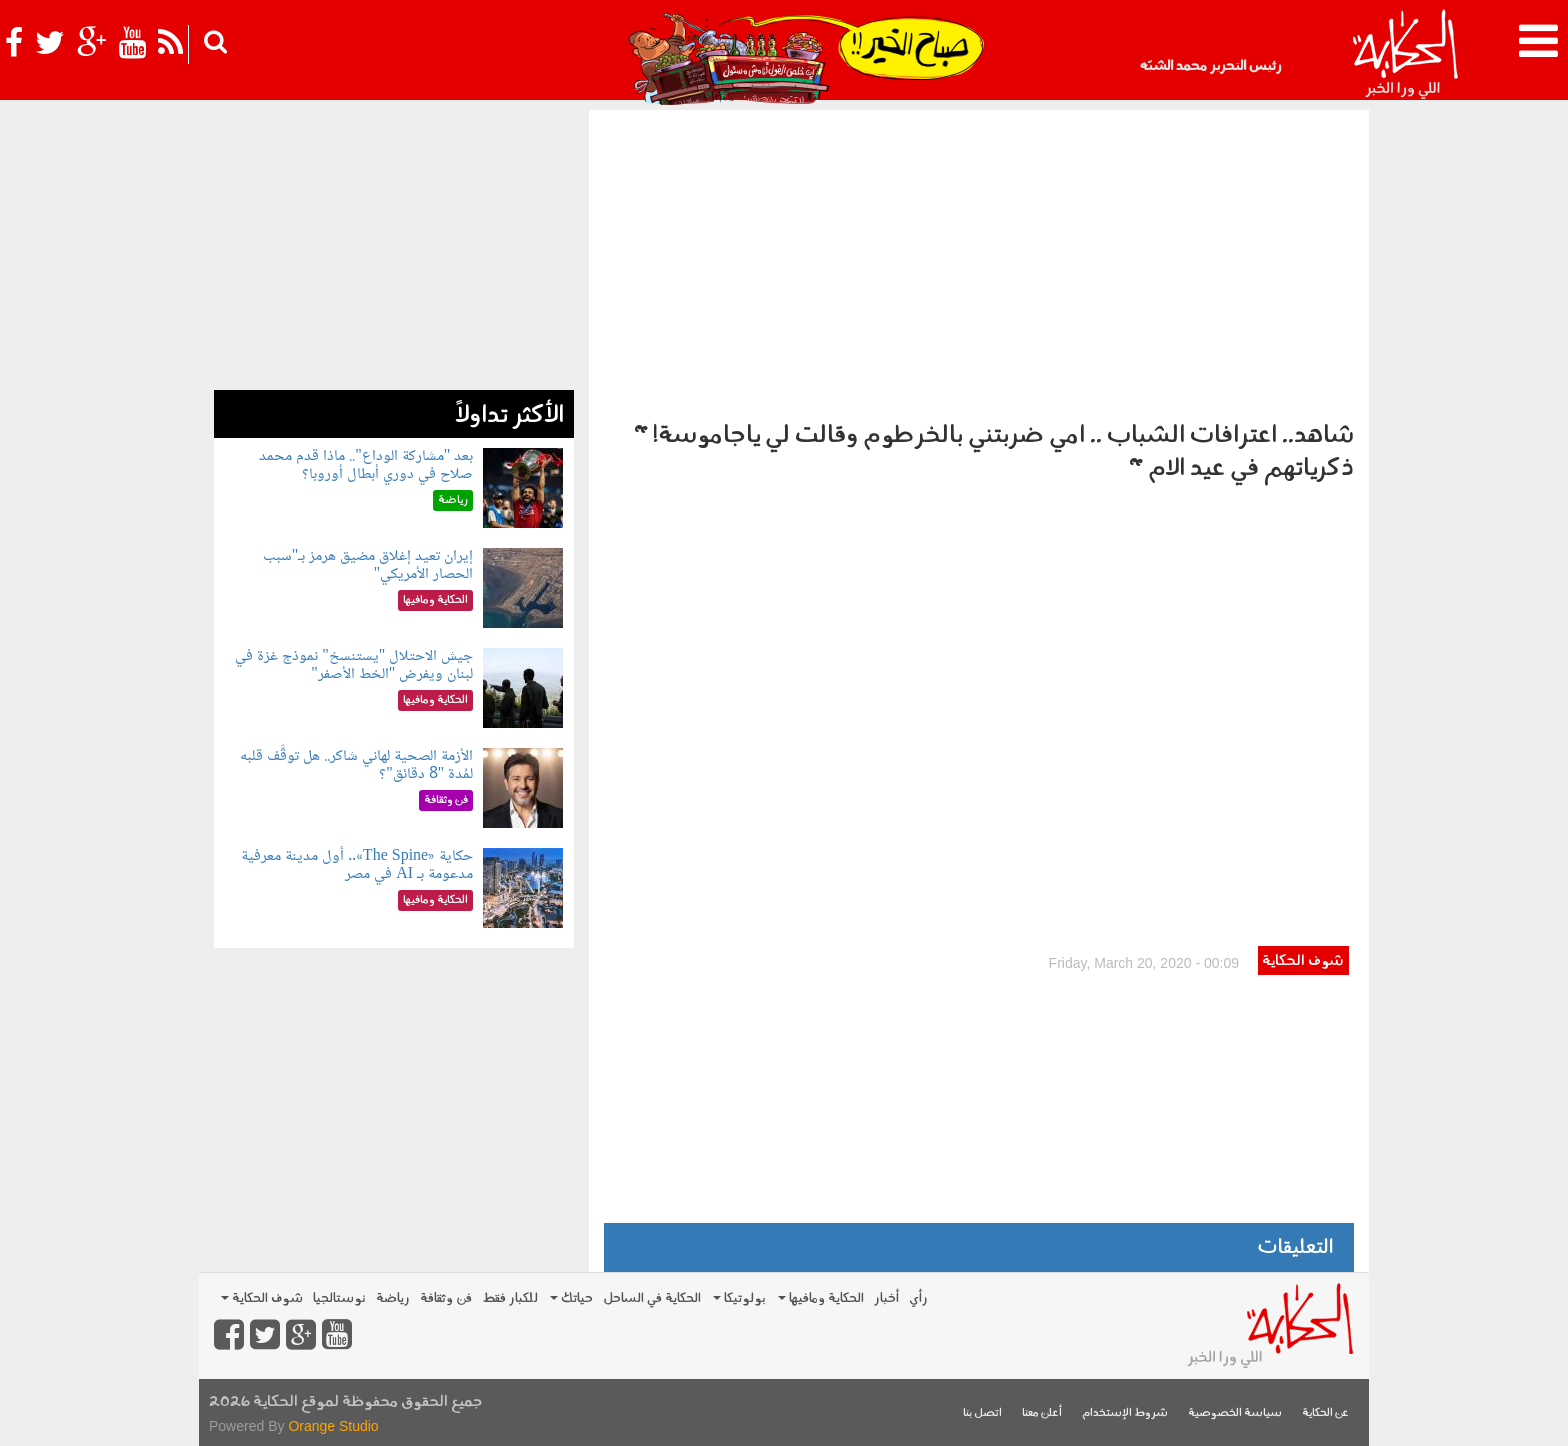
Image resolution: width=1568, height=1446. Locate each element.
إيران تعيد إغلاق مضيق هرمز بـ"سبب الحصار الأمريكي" (368, 565)
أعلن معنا (1042, 1413)
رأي (918, 1298)
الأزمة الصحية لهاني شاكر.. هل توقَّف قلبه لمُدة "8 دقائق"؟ (356, 765)
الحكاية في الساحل (652, 1298)
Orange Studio (333, 1426)
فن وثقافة (446, 1298)
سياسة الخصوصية (1235, 1413)
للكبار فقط (510, 1298)
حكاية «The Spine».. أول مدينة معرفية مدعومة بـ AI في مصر (357, 865)
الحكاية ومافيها (821, 1298)
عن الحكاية (1325, 1413)
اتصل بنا (982, 1413)
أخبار (886, 1298)
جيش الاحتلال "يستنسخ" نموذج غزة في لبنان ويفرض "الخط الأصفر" (354, 665)
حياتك (571, 1298)
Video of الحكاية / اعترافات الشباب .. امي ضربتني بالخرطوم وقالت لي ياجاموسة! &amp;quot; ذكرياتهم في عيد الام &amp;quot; (979, 719)
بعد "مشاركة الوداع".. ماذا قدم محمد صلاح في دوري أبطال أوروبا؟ (366, 465)
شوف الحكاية (1303, 961)
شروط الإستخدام (1125, 1413)
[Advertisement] (979, 260)
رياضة (393, 1298)
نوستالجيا (339, 1298)
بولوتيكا (739, 1298)
